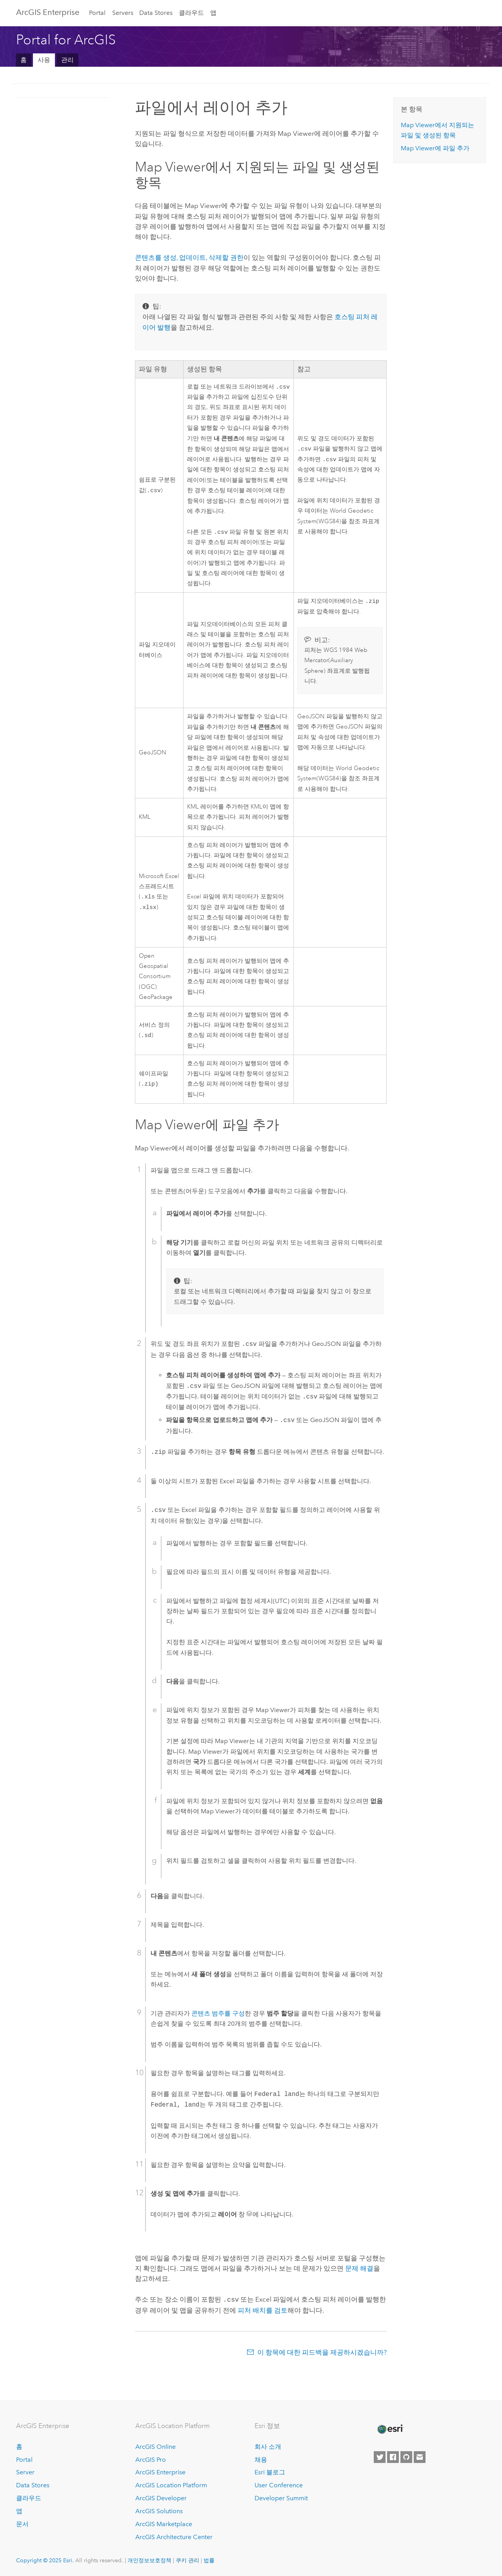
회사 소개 (268, 2446)
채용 (261, 2459)
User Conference (279, 2485)
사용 (44, 60)
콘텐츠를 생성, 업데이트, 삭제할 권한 (189, 257)
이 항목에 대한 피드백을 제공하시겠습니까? (322, 2354)
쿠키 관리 (187, 2561)
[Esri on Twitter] (380, 2457)
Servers (122, 12)
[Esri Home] (390, 2429)
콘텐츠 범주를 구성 (218, 2015)
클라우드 (191, 12)
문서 (22, 2524)
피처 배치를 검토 (262, 2312)
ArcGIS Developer (161, 2498)
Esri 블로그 (270, 2472)
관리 (67, 60)
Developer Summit (281, 2498)
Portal (97, 12)
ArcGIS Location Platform (171, 2485)
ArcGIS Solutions (159, 2511)
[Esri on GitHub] (406, 2457)
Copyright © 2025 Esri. (45, 2561)
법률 (209, 2561)
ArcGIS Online (155, 2446)
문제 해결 (359, 2271)
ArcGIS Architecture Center (174, 2537)
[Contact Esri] (420, 2457)
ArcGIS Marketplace (163, 2524)
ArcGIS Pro (150, 2459)
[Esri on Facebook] (393, 2457)
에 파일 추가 (435, 148)
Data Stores (156, 12)
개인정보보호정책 (149, 2561)
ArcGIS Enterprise (47, 12)
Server (25, 2472)
